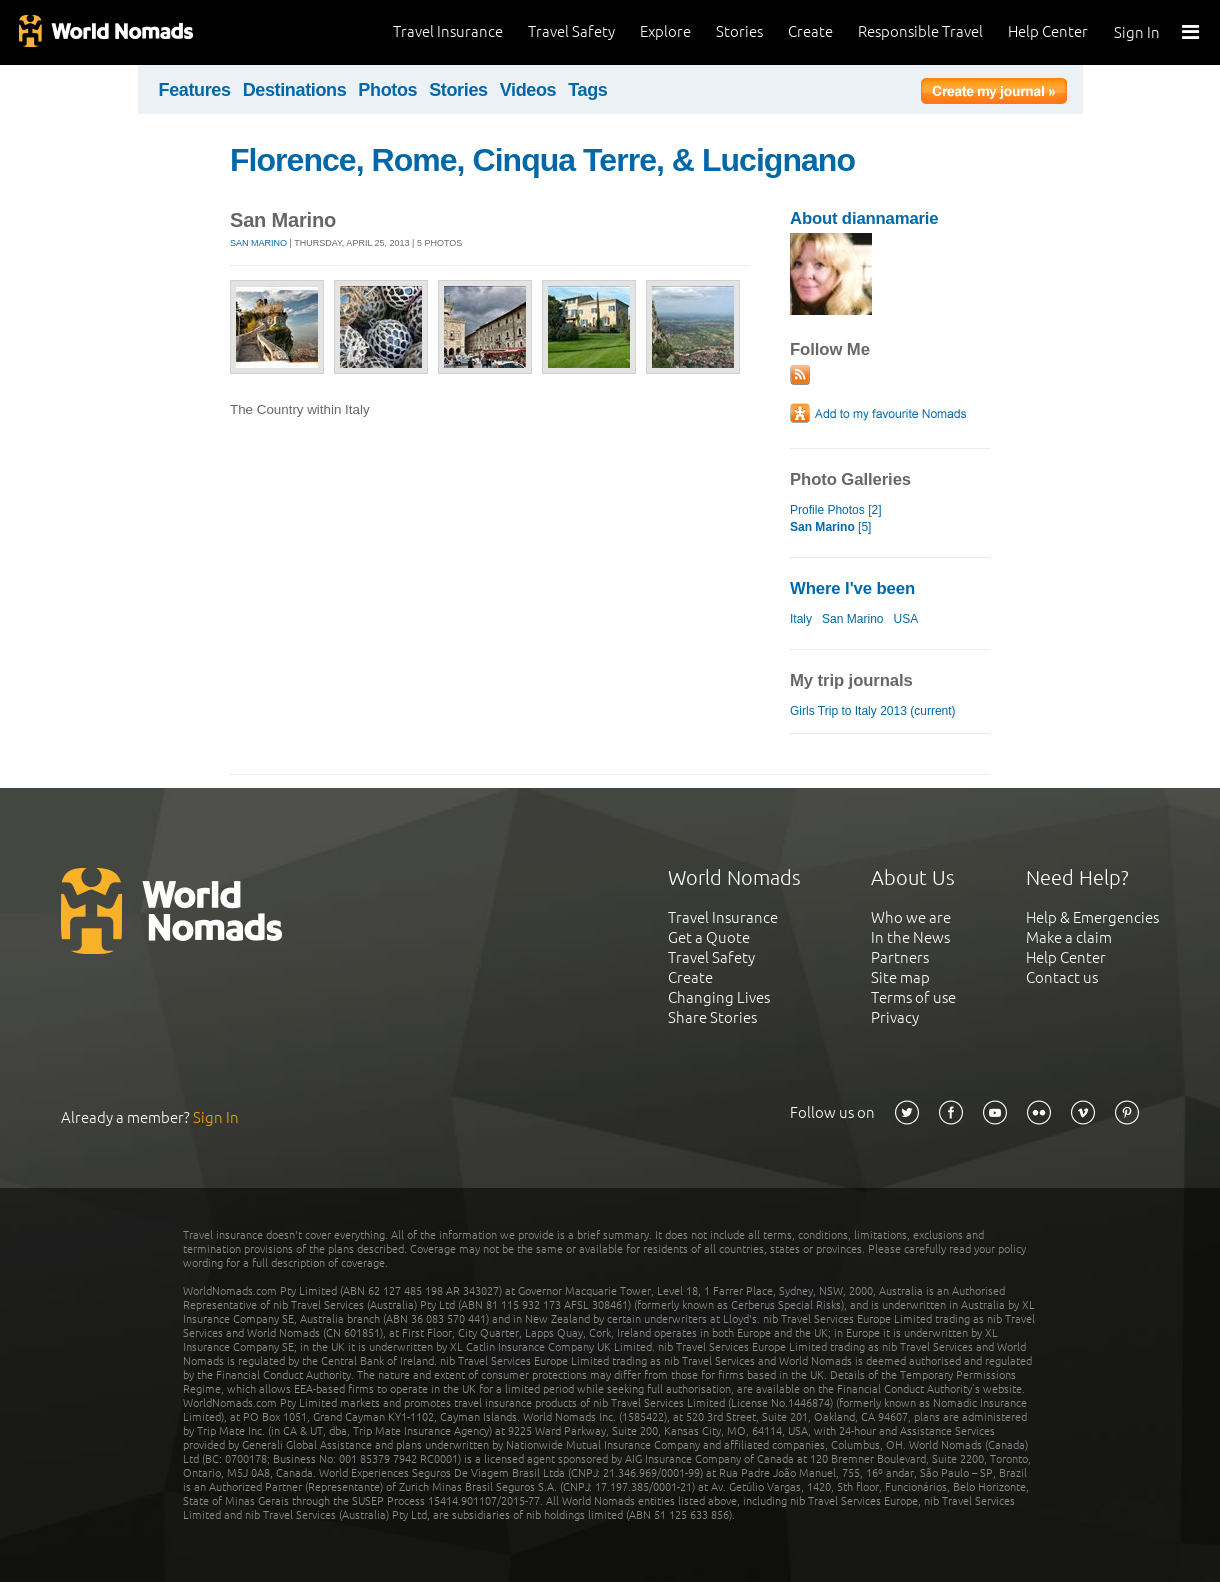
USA (906, 619)
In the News (910, 937)
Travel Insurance (448, 31)
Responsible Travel (920, 31)
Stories (739, 31)
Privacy (895, 1017)
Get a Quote (709, 937)
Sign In (1137, 32)
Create (810, 31)
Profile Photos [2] (836, 510)
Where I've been (852, 588)
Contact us (1062, 977)
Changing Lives (719, 997)
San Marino (258, 243)
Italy (801, 619)
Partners (900, 957)
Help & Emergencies (1092, 917)
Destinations (295, 90)
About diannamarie (864, 218)
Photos (387, 90)
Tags (587, 90)
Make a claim (1069, 937)
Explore (665, 31)
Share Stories (712, 1017)
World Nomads (105, 32)
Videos (528, 90)
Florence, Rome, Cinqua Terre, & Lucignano (542, 160)
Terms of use (913, 997)
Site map (900, 977)
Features (195, 90)
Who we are (911, 917)
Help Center (1048, 31)
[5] (830, 527)
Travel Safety (571, 31)
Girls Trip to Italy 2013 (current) (873, 711)
